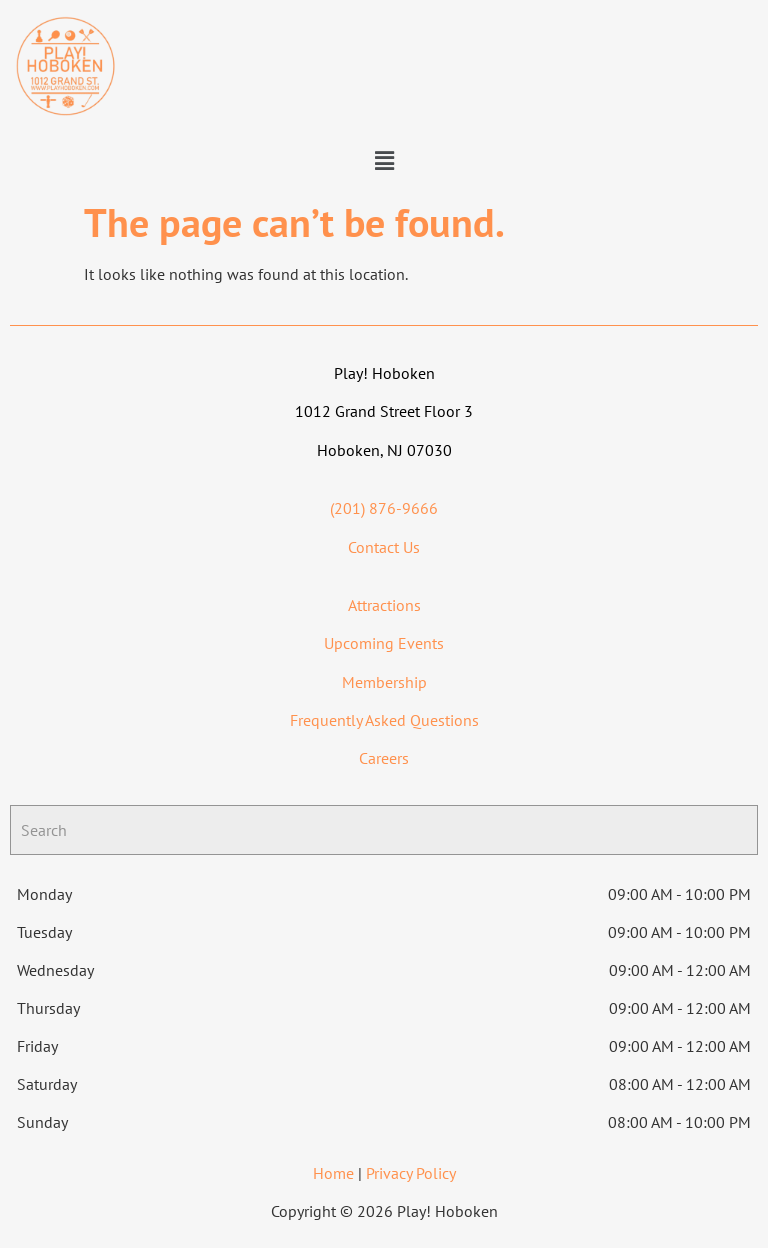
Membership (384, 682)
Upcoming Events (384, 643)
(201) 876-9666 (384, 508)
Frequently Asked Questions (384, 720)
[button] (384, 160)
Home (333, 1173)
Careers (384, 758)
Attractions (384, 605)
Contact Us (384, 547)
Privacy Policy (411, 1173)
